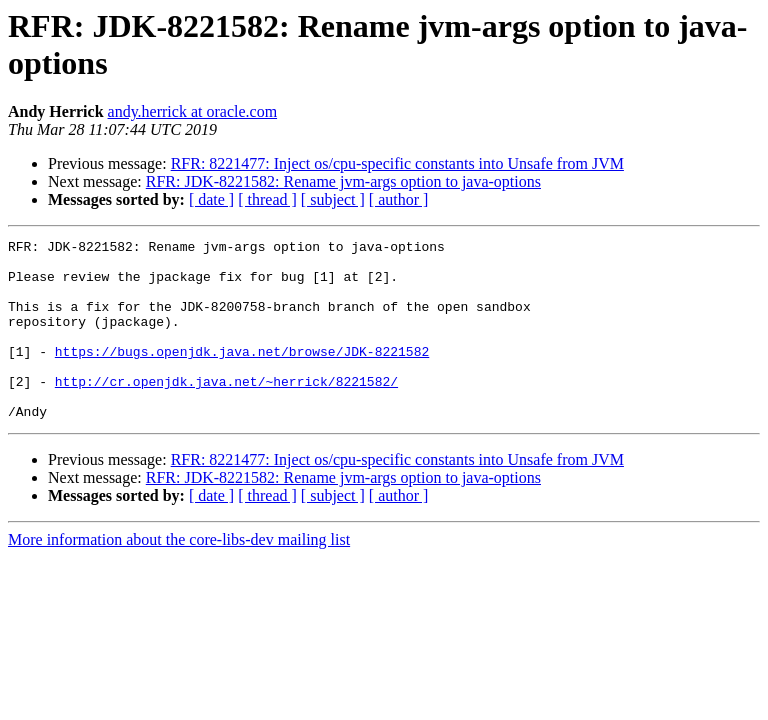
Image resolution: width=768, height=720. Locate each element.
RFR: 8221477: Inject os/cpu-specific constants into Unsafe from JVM (397, 163)
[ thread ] (267, 199)
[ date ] (211, 199)
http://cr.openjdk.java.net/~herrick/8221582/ (226, 411)
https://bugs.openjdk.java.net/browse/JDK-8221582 (242, 375)
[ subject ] (333, 199)
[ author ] (399, 199)
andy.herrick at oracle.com (193, 111)
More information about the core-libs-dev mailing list (179, 575)
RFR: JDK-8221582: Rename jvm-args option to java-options (343, 181)
